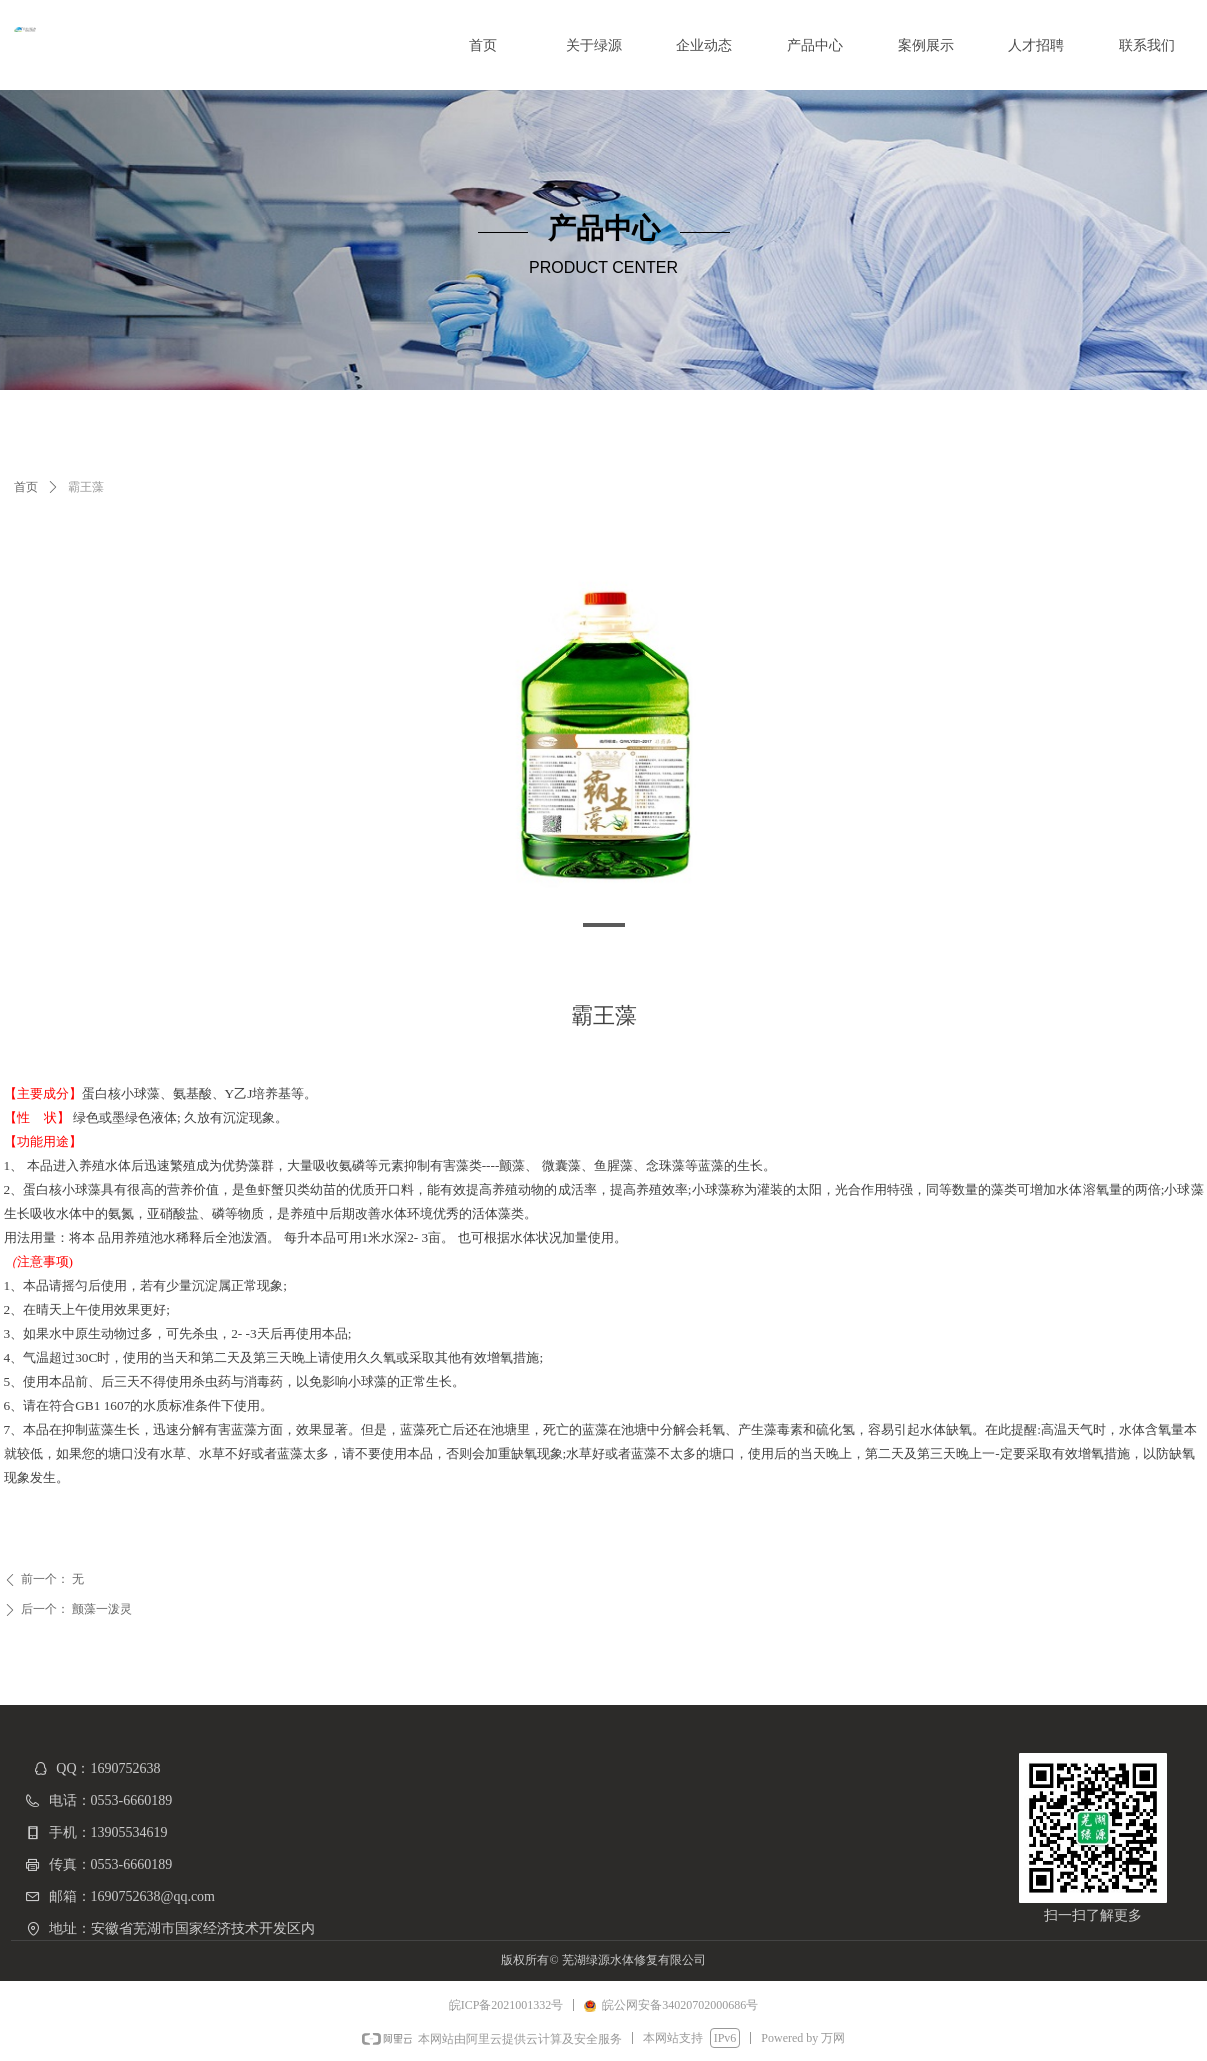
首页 (26, 487)
